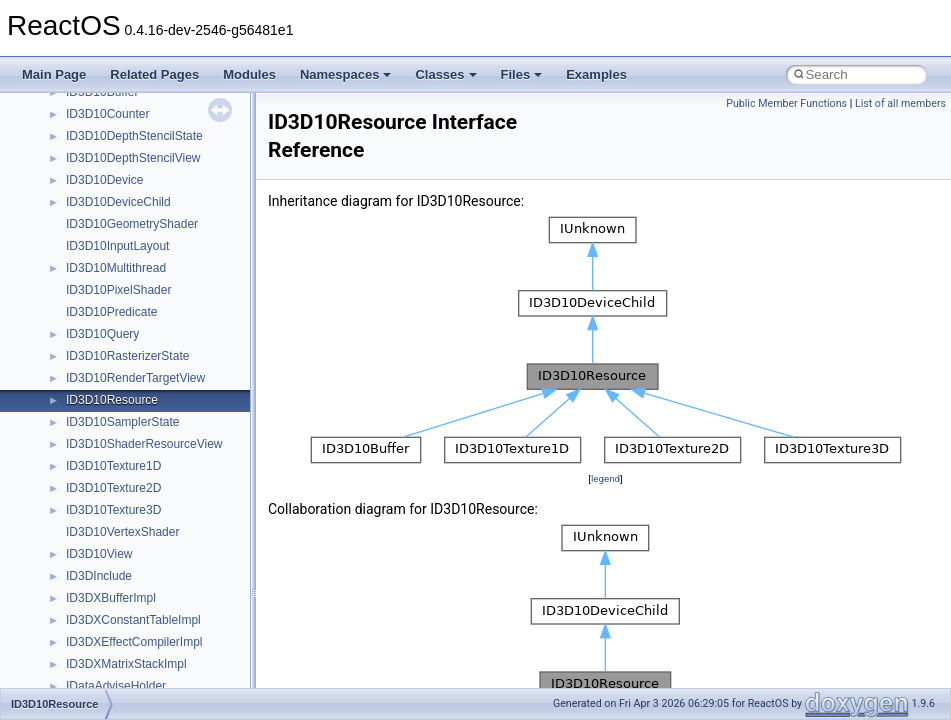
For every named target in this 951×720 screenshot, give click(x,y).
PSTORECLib (103, 202)
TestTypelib (96, 444)
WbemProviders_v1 (118, 686)
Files (522, 74)
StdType (88, 400)
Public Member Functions (786, 103)
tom (76, 488)
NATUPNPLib (102, 114)
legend (605, 478)
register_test (99, 246)
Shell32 (86, 312)
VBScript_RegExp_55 (124, 664)
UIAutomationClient (117, 598)
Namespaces (346, 74)
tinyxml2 (88, 466)
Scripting (89, 268)
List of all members (900, 103)
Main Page (54, 74)
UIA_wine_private (113, 576)
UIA (76, 554)
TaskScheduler (105, 422)
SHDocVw (93, 290)
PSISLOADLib (104, 180)
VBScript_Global (110, 620)
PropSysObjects (109, 158)
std (74, 356)
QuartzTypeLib (105, 224)
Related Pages (154, 74)
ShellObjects (99, 334)
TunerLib (89, 510)
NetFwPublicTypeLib (120, 136)
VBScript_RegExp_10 (124, 642)
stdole (82, 378)
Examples (596, 74)
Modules (249, 74)
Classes (445, 74)
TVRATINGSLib (108, 532)
